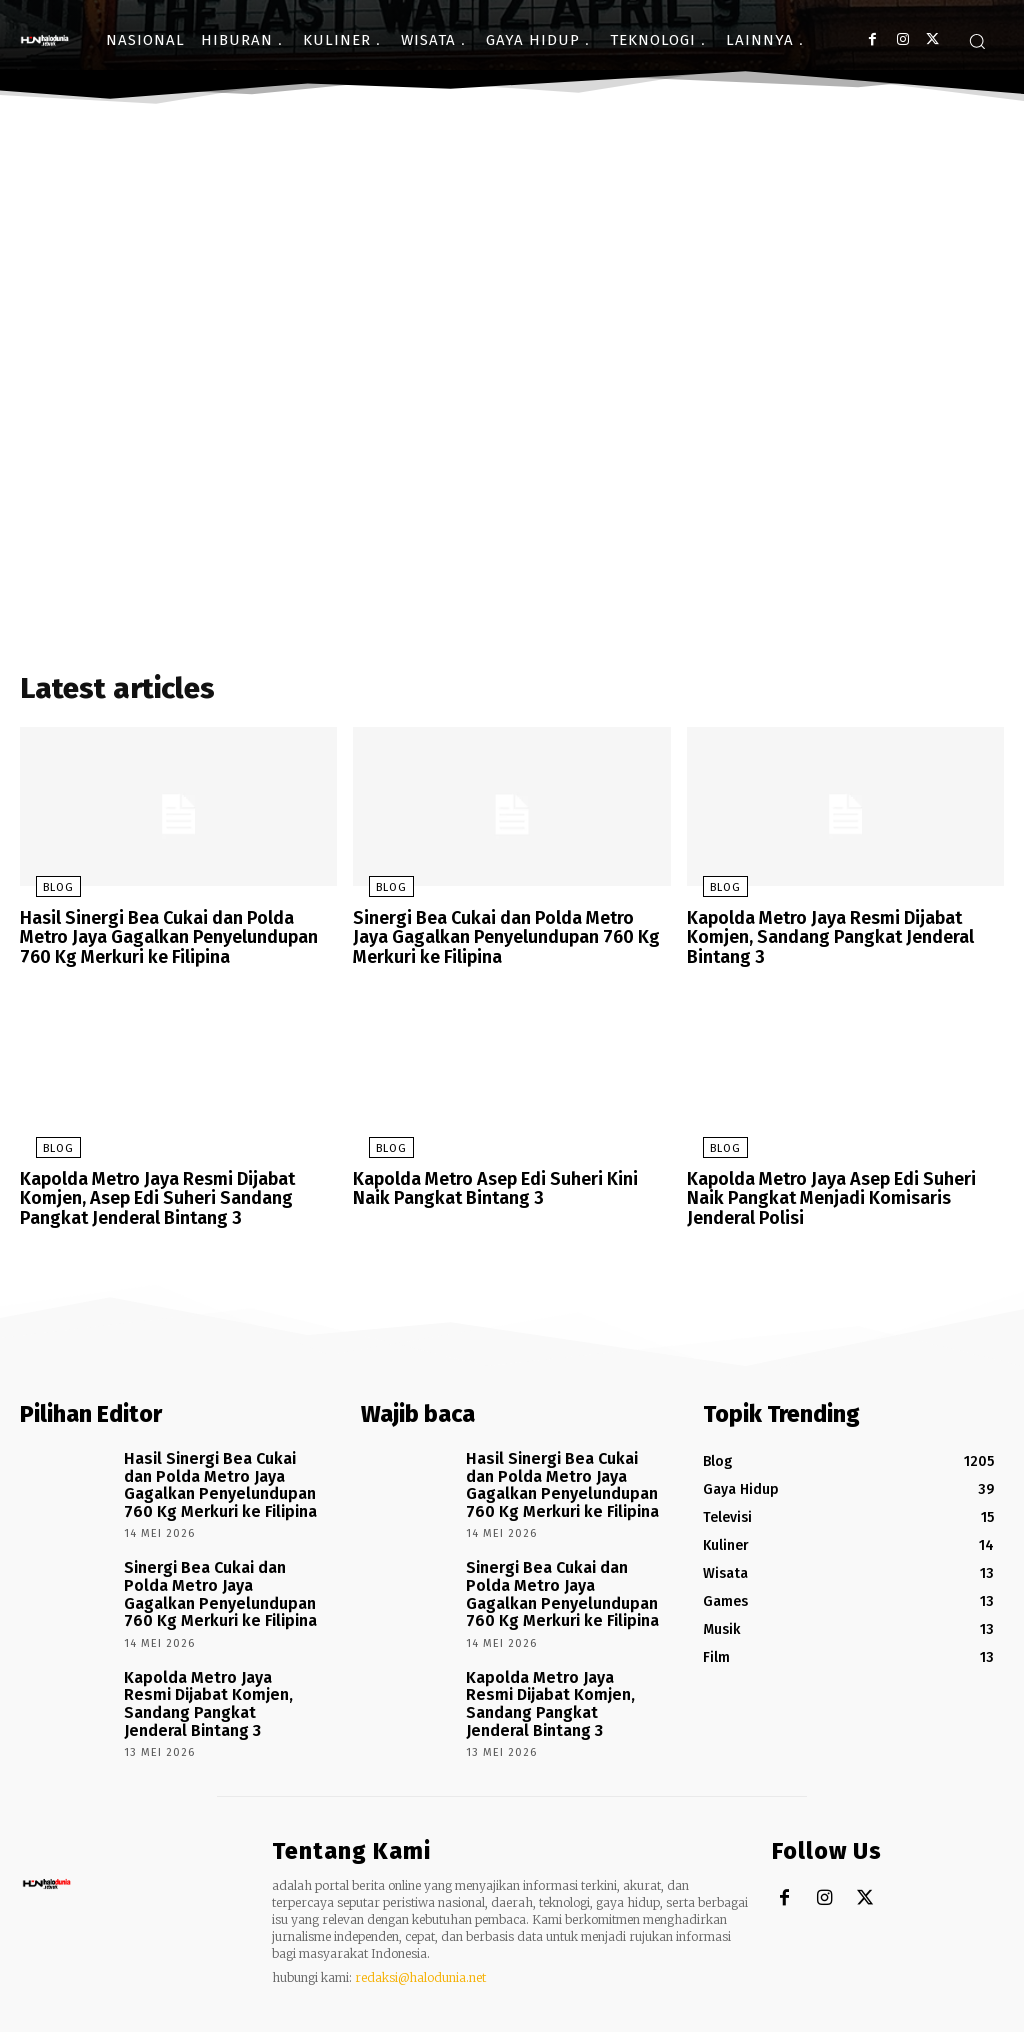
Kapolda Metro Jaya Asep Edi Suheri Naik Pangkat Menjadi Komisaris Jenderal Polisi (841, 1195)
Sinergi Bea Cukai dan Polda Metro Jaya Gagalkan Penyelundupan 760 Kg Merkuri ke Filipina (508, 941)
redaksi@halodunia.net (420, 1932)
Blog (42, 893)
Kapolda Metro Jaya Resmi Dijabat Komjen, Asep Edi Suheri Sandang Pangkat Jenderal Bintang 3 (149, 1195)
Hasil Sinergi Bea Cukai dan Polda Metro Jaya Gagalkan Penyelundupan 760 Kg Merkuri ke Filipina (173, 941)
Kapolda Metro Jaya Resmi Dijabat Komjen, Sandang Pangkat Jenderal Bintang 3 (819, 941)
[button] (977, 41)
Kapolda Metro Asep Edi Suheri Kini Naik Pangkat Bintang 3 (506, 1186)
